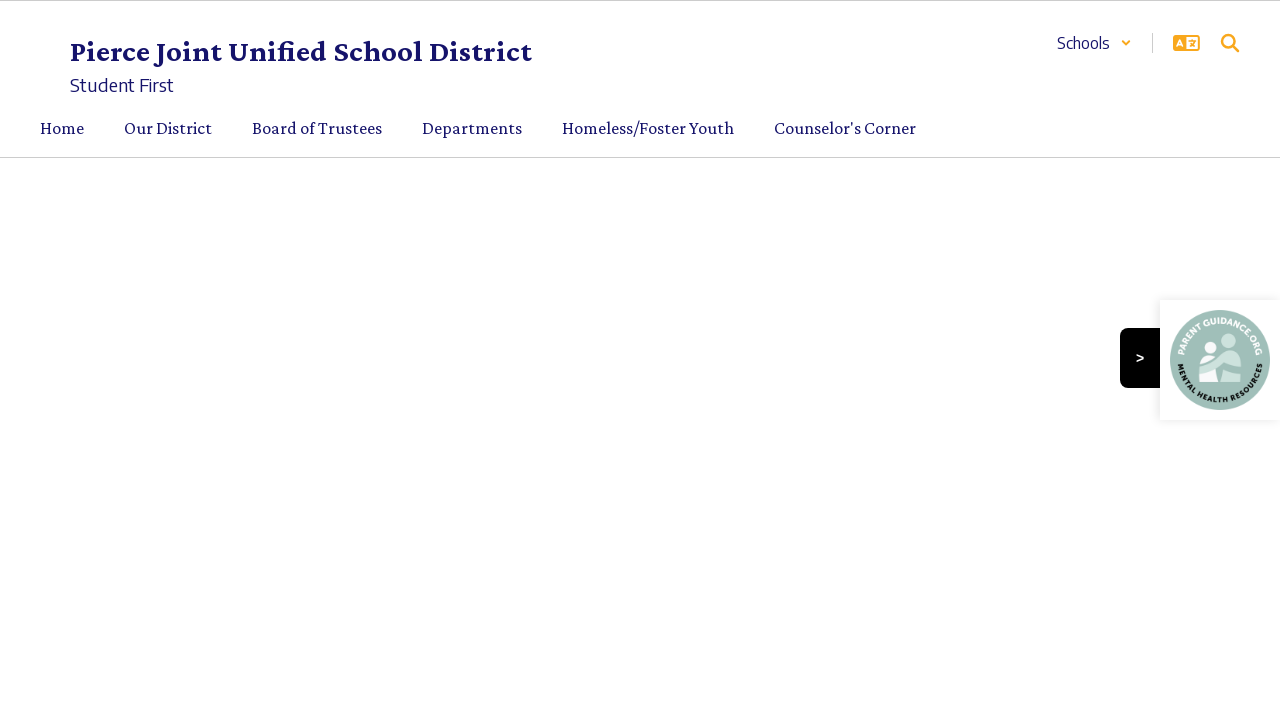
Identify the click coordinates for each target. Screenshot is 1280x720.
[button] (1094, 43)
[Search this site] (1230, 43)
